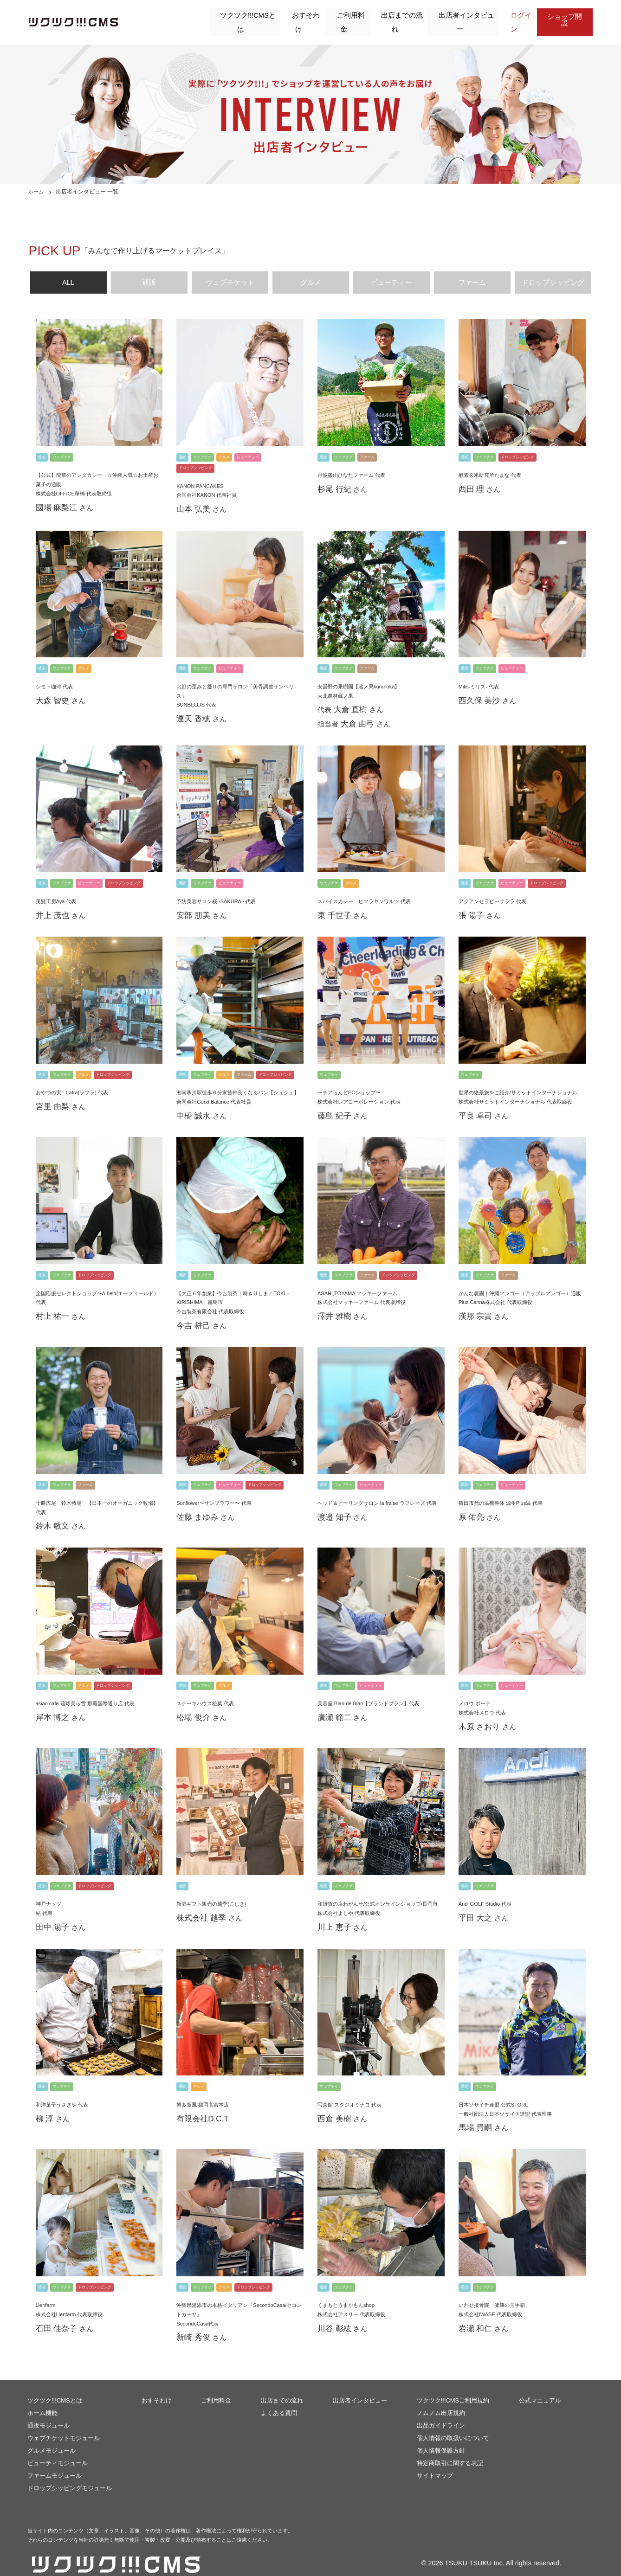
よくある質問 (279, 2400)
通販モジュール (48, 2412)
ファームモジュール (54, 2463)
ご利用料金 (342, 17)
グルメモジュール (51, 2438)
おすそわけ (297, 17)
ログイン (515, 17)
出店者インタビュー (459, 17)
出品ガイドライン (441, 2412)
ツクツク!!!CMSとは (238, 17)
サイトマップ (435, 2463)
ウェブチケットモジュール (63, 2425)
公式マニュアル (540, 2387)
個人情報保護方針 (441, 2438)
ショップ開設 (566, 16)
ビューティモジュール (57, 2450)
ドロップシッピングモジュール (69, 2475)
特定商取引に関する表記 (450, 2450)
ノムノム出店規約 (441, 2400)
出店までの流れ (394, 17)
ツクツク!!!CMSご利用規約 (453, 2387)
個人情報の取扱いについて (453, 2425)
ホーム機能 (42, 2400)
